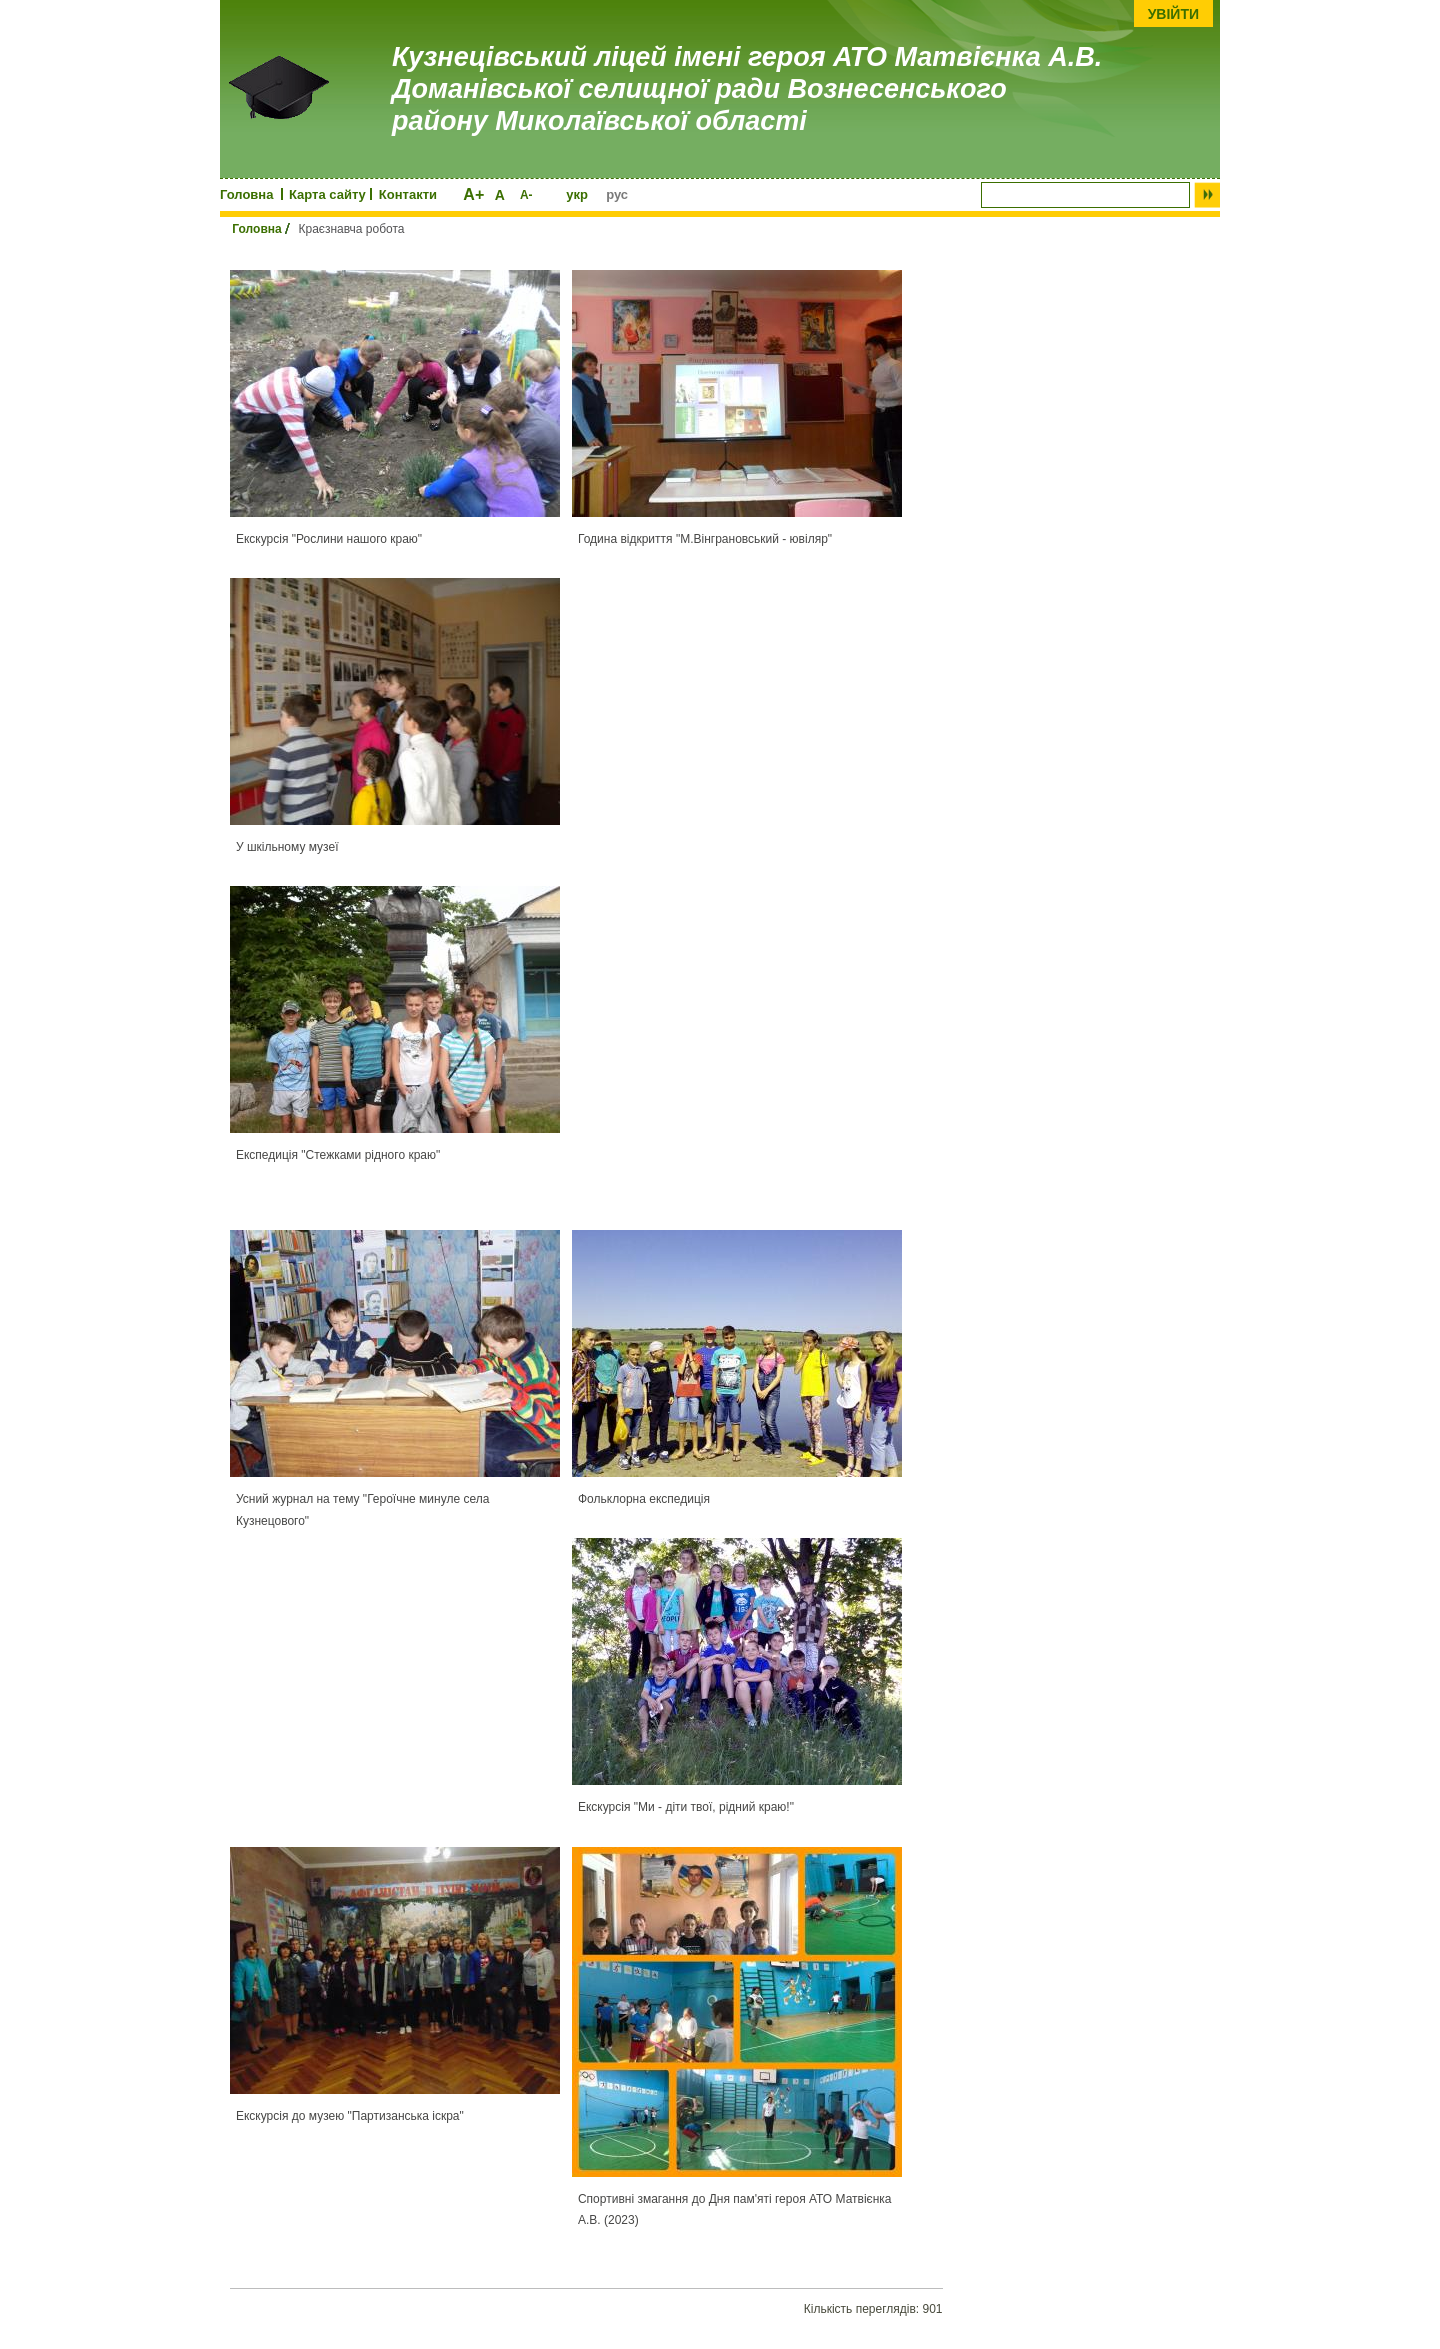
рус (617, 194)
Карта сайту (327, 194)
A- (526, 195)
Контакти (408, 194)
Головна (246, 194)
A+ (473, 194)
